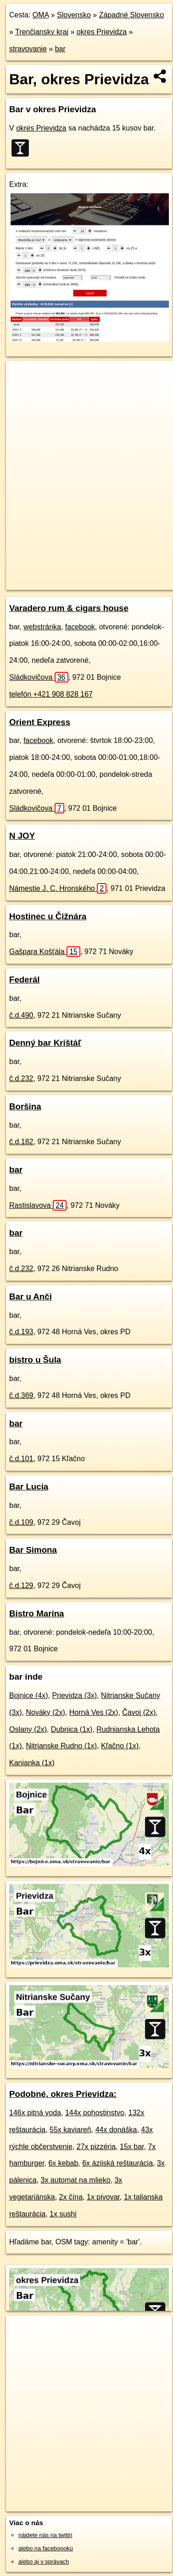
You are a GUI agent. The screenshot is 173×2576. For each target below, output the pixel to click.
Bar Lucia (28, 1486)
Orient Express (39, 722)
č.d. (21, 1015)
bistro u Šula (35, 1359)
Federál (24, 979)
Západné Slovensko (131, 15)
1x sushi (63, 2214)
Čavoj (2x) (139, 1712)
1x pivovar (103, 2197)
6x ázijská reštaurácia (117, 2163)
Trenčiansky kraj (41, 32)
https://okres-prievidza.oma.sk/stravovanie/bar (62, 582)
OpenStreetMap (73, 575)
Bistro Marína (36, 1613)
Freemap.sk (120, 575)
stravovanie (28, 49)
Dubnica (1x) (72, 1729)
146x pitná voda (35, 2113)
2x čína (71, 2197)
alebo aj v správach (43, 2561)
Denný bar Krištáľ (45, 1043)
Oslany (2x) (28, 1729)
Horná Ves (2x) (93, 1712)
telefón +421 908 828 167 (51, 694)
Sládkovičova (38, 677)
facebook (80, 627)
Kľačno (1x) (120, 1746)
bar (60, 49)
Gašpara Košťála (44, 951)
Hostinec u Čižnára (47, 916)
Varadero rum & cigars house (68, 608)
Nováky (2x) (45, 1712)
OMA (41, 15)
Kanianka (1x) (32, 1763)
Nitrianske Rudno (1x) (61, 1746)
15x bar (132, 2146)
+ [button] (22, 376)
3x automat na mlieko (76, 2180)
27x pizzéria (96, 2146)
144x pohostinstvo (94, 2113)
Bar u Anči (30, 1296)
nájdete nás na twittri (45, 2535)
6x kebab (63, 2163)
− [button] (22, 391)
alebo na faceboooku (45, 2548)
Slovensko (74, 15)
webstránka (42, 627)
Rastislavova (38, 1205)
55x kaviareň (70, 2130)
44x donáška (116, 2130)
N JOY (22, 835)
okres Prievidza (102, 32)
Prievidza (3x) (74, 1695)
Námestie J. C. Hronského (57, 888)
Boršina (25, 1106)
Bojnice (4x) (28, 1695)
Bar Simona (33, 1550)
